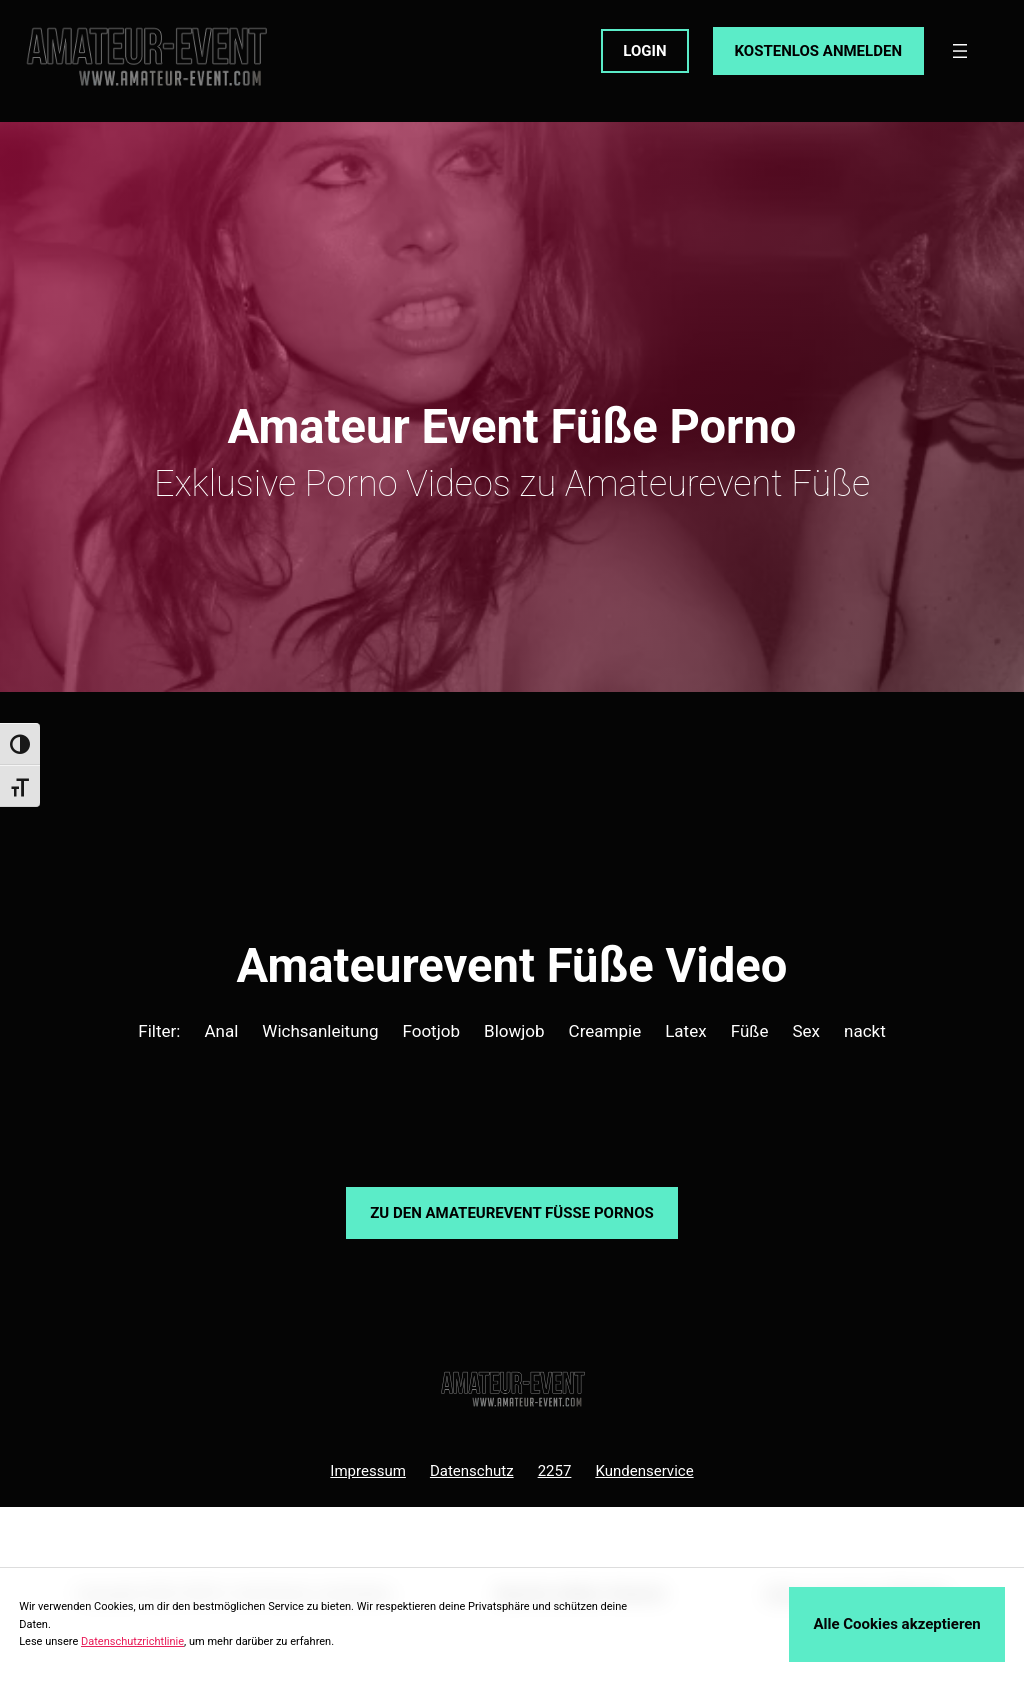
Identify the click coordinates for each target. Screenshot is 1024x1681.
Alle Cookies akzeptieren (896, 1624)
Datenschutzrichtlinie (132, 1641)
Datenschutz (472, 1471)
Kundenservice (644, 1471)
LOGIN (644, 51)
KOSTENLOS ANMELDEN (818, 51)
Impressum (368, 1471)
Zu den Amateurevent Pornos (511, 1213)
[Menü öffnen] (960, 51)
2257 (555, 1471)
